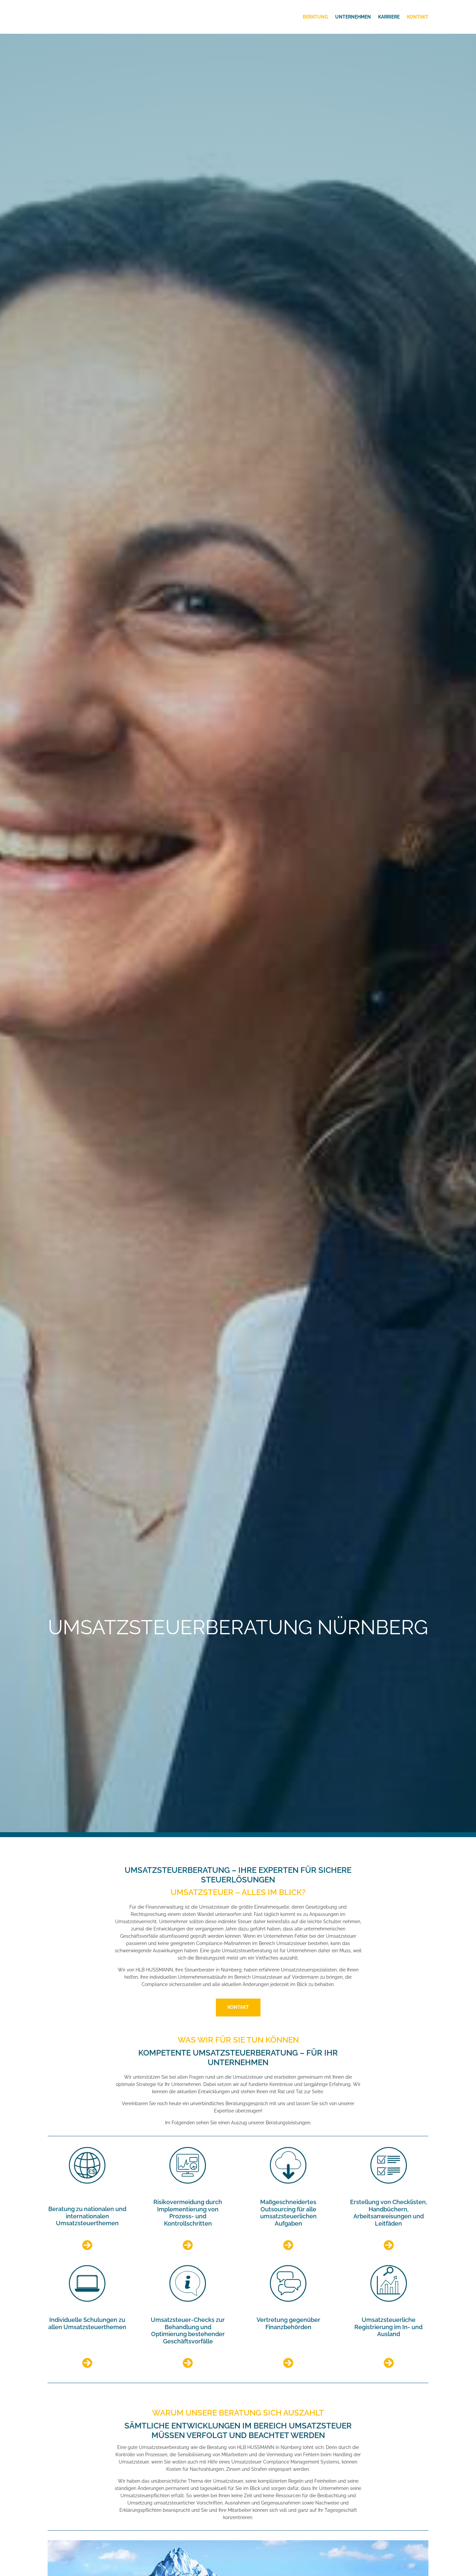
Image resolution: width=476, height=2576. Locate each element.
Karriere (389, 17)
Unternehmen (353, 17)
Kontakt (417, 17)
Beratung (315, 17)
